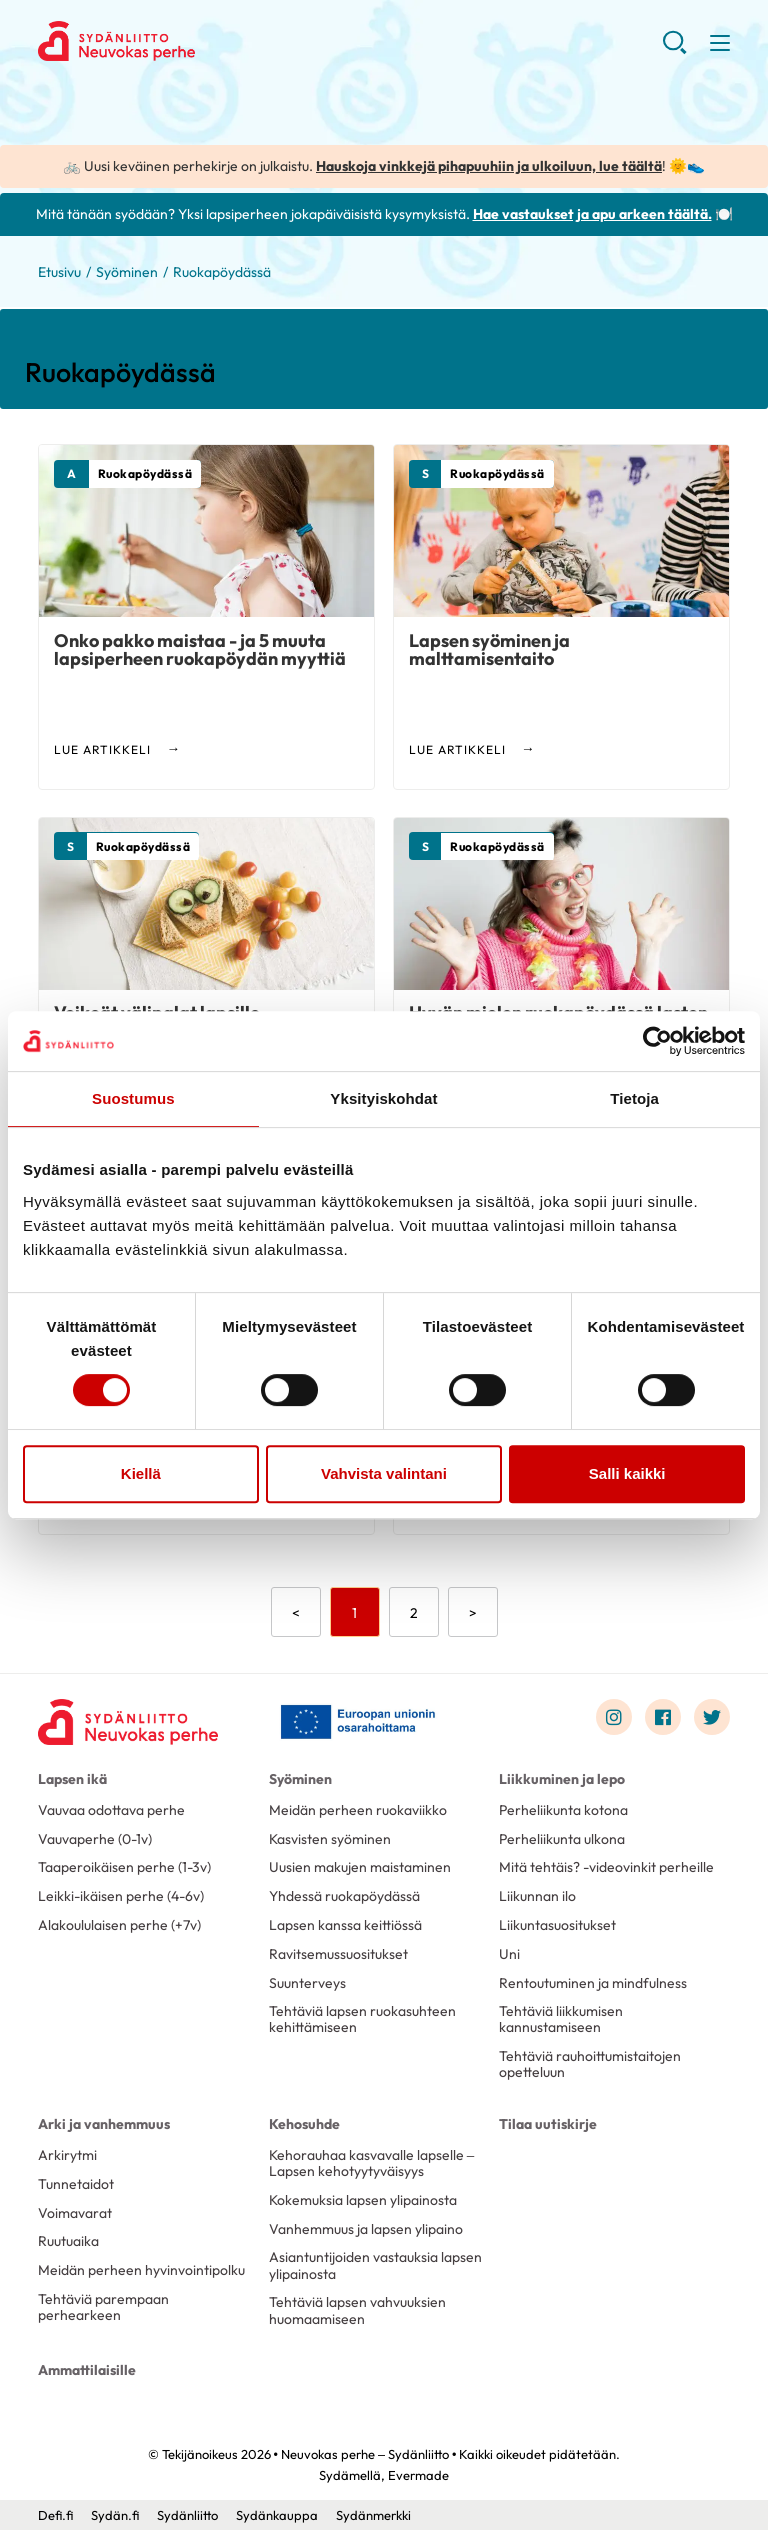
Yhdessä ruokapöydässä (344, 1896)
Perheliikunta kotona (563, 1810)
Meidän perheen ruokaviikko (358, 1810)
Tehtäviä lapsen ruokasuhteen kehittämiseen (362, 2019)
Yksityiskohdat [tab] (383, 1098)
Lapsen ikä (72, 1779)
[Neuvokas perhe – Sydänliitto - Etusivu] (128, 1721)
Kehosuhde (304, 2124)
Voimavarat (75, 2213)
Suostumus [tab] (133, 1098)
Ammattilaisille (87, 2370)
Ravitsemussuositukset (338, 1954)
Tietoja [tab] (634, 1098)
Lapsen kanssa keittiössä (345, 1925)
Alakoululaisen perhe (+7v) (119, 1925)
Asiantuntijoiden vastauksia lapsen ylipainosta (375, 2265)
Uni (509, 1954)
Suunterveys (307, 1983)
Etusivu (59, 272)
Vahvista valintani (384, 1473)
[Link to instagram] (614, 1717)
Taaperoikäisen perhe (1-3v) (124, 1867)
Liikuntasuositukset (557, 1925)
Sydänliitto (187, 2515)
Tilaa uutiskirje (548, 2124)
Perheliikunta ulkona (562, 1839)
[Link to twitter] (712, 1717)
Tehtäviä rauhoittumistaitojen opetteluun (590, 2064)
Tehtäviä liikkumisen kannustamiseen (561, 2019)
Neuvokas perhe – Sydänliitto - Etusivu (198, 41)
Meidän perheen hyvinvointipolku (141, 2270)
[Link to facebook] (663, 1717)
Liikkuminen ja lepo (562, 1779)
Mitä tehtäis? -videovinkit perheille (606, 1867)
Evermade (418, 2475)
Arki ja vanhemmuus (104, 2124)
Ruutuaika (68, 2241)
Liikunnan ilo (537, 1896)
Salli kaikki (627, 1473)
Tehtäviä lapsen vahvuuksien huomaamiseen (357, 2310)
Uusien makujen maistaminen (360, 1867)
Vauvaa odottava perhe (111, 1810)
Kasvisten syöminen (330, 1839)
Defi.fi (55, 2515)
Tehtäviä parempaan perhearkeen (103, 2307)
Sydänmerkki (373, 2515)
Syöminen (127, 272)
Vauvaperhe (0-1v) (95, 1839)
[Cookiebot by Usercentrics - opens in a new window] (657, 1041)
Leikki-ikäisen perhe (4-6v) (121, 1896)
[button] (674, 50)
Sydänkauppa (277, 2515)
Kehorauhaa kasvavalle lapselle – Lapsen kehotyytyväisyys (372, 2163)
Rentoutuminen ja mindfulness (593, 1983)
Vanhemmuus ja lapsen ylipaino (366, 2229)
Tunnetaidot (76, 2184)
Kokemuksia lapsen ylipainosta (363, 2200)
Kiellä (141, 1473)
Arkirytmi (67, 2155)
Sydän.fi (115, 2515)
